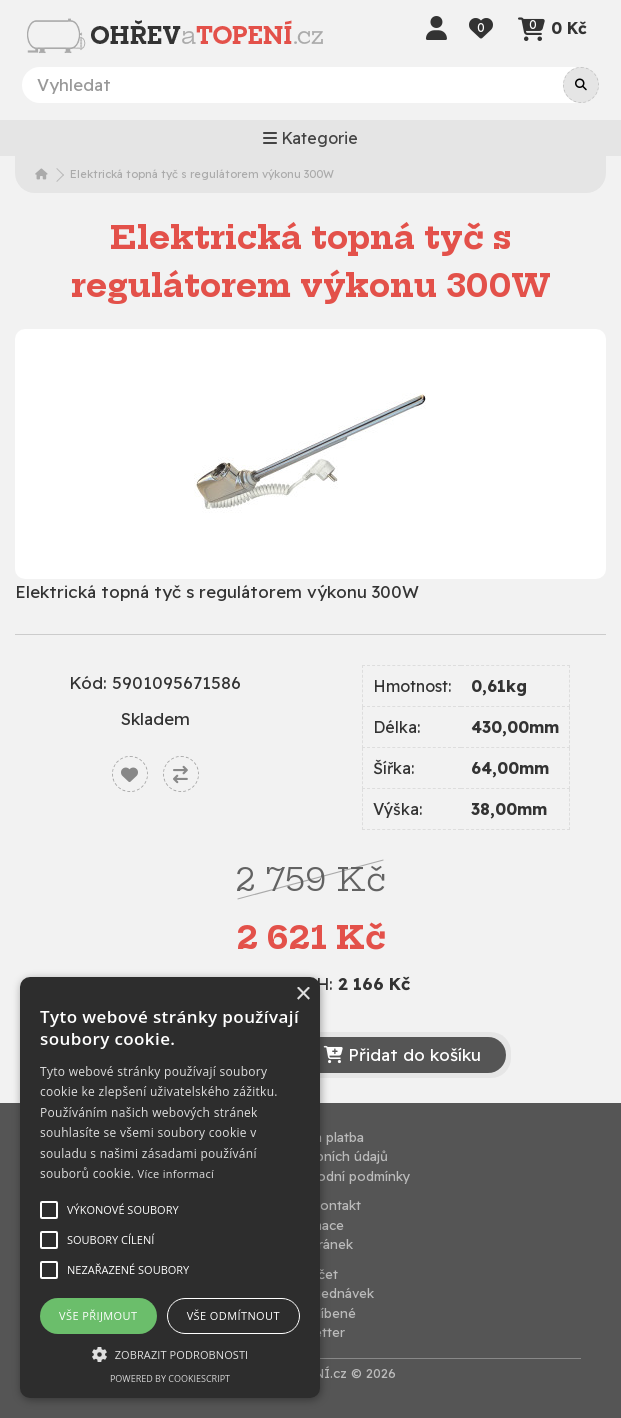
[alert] (170, 1187)
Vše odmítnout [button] (233, 1315)
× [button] (302, 994)
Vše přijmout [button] (98, 1315)
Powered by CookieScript (170, 1378)
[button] (170, 1354)
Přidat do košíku (402, 1054)
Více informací (176, 1173)
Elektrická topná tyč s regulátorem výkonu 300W (202, 174)
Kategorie (310, 138)
